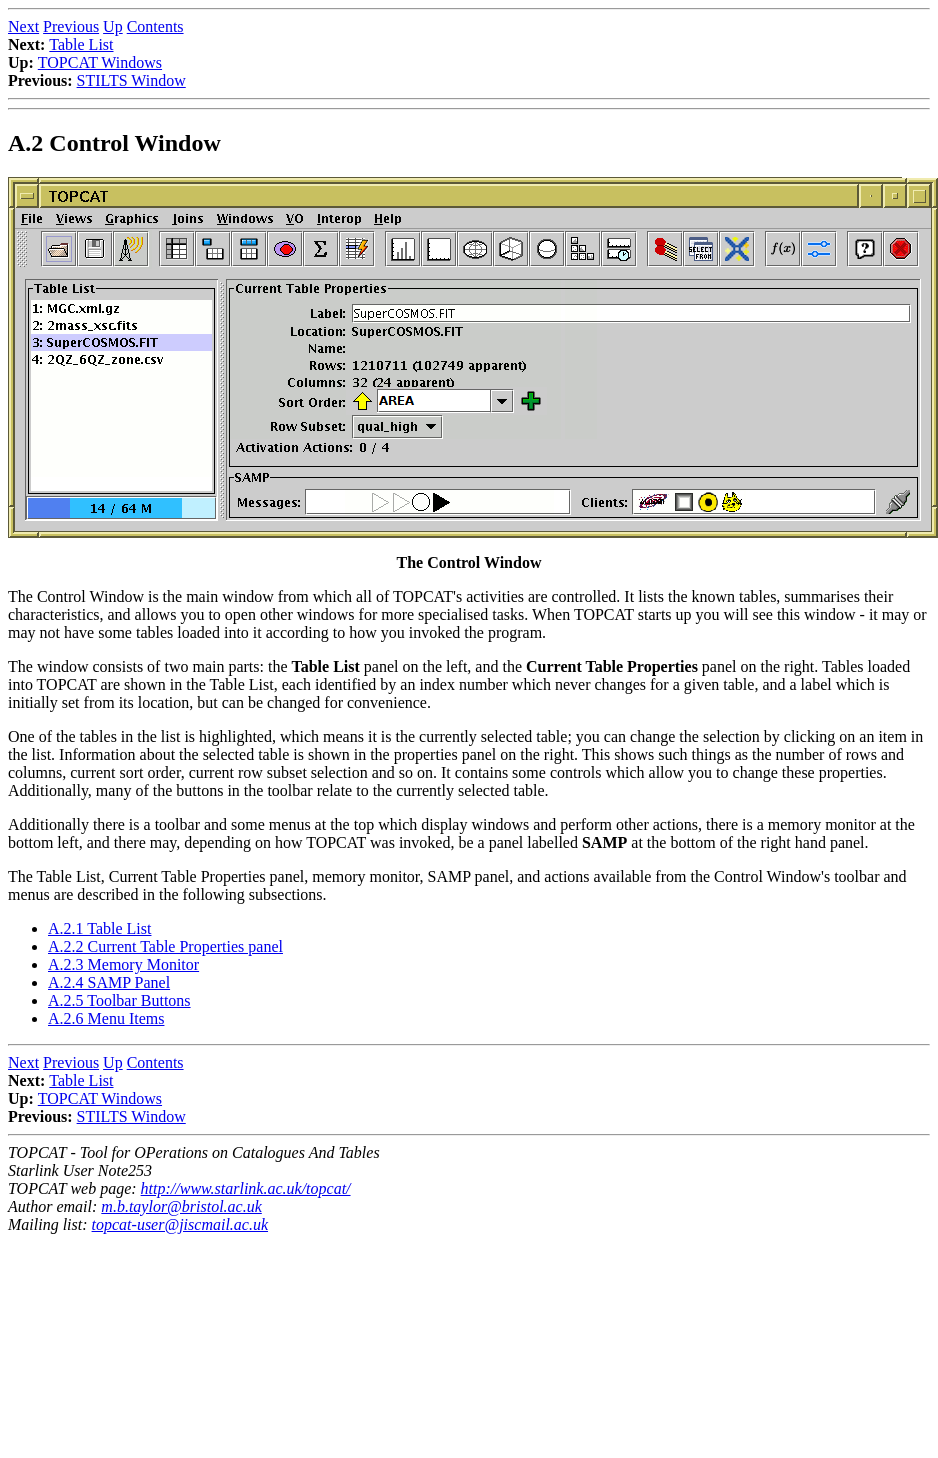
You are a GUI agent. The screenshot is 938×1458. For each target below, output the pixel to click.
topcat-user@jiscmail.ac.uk (180, 1224)
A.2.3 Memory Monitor (123, 964)
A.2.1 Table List (99, 928)
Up (113, 26)
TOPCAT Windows (100, 62)
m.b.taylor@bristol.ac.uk (181, 1206)
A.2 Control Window (114, 143)
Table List (81, 44)
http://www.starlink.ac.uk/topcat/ (246, 1188)
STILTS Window (131, 80)
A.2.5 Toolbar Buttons (119, 1000)
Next (23, 26)
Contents (155, 26)
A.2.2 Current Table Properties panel (165, 946)
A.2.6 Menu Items (106, 1018)
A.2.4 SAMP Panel (109, 982)
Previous (71, 26)
